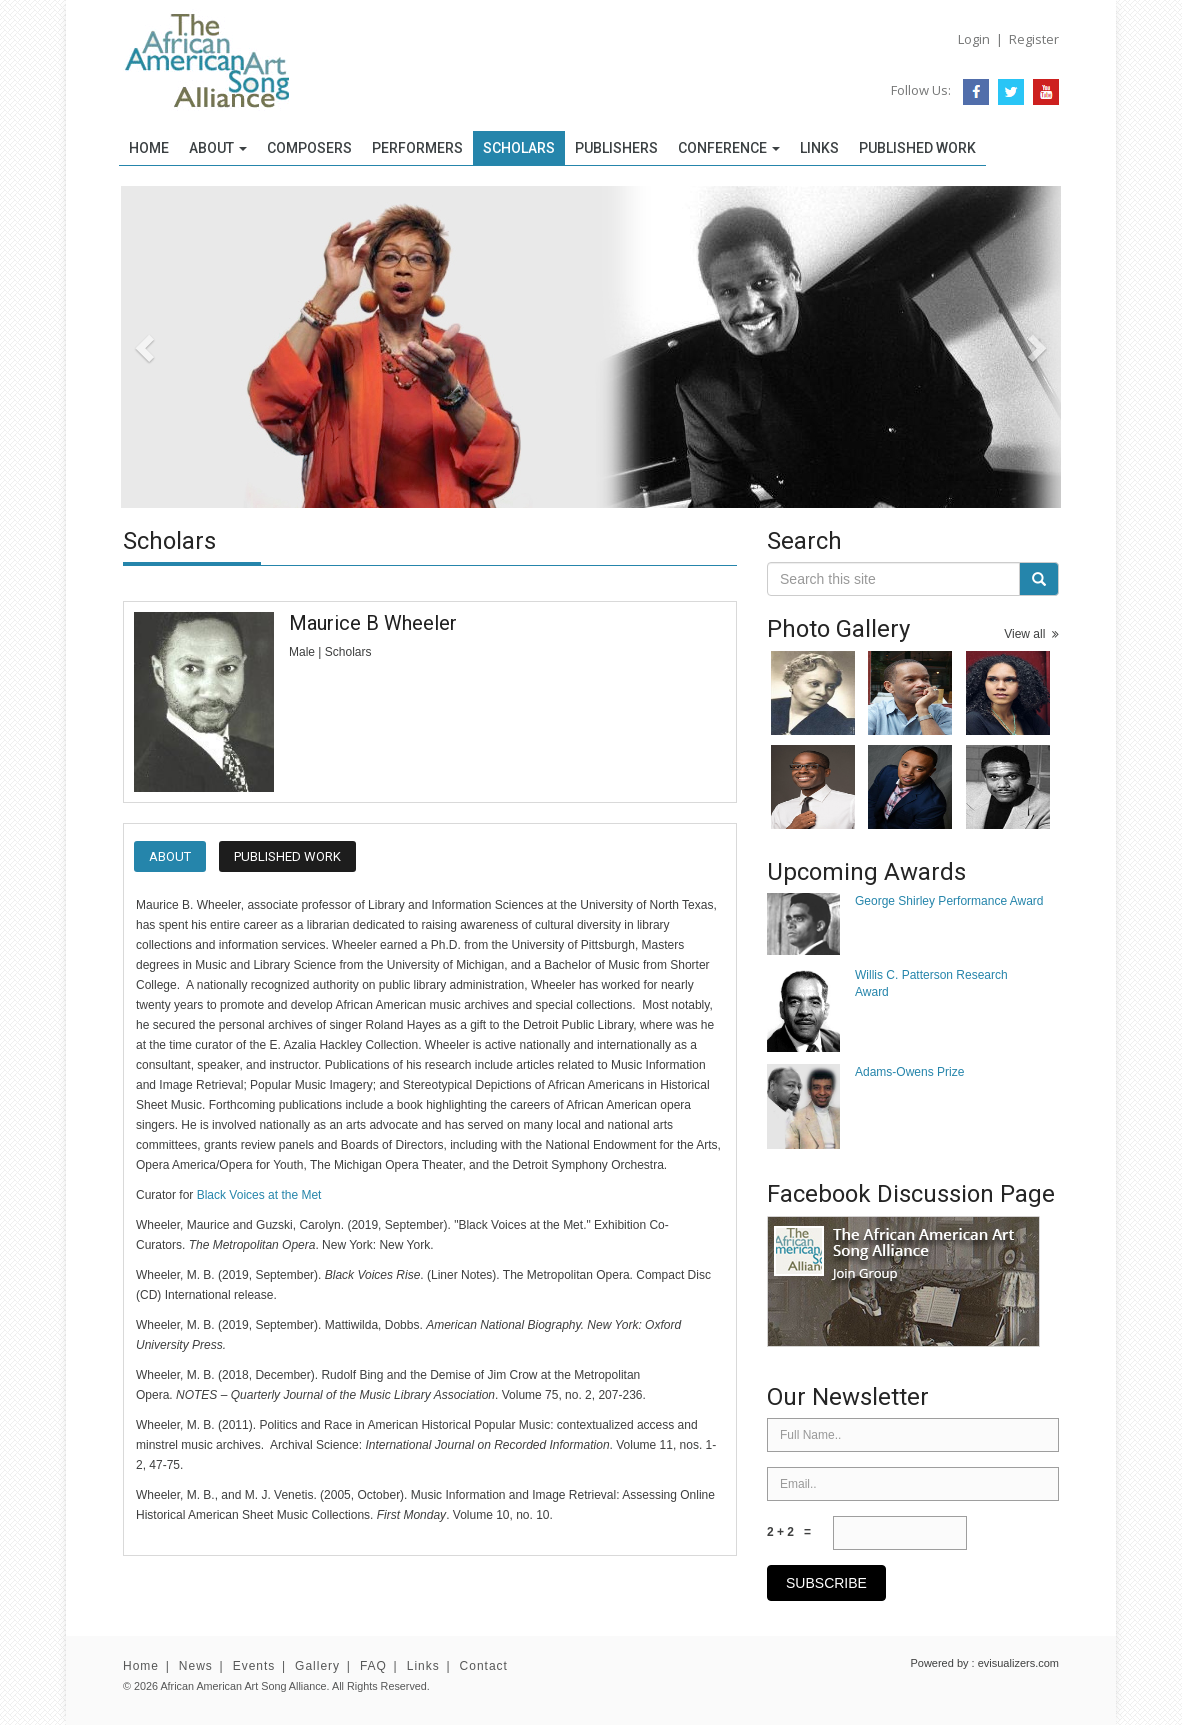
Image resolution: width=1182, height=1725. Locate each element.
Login (974, 39)
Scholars (519, 148)
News (196, 1666)
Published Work (917, 148)
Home (149, 148)
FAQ (373, 1666)
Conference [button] (729, 148)
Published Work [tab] (287, 856)
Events (254, 1666)
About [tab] (170, 856)
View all (1031, 634)
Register (1034, 39)
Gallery (317, 1666)
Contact (484, 1666)
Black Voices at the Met (259, 1195)
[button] (191, 347)
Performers (417, 148)
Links (819, 148)
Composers (309, 148)
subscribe (826, 1583)
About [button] (218, 148)
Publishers (616, 148)
